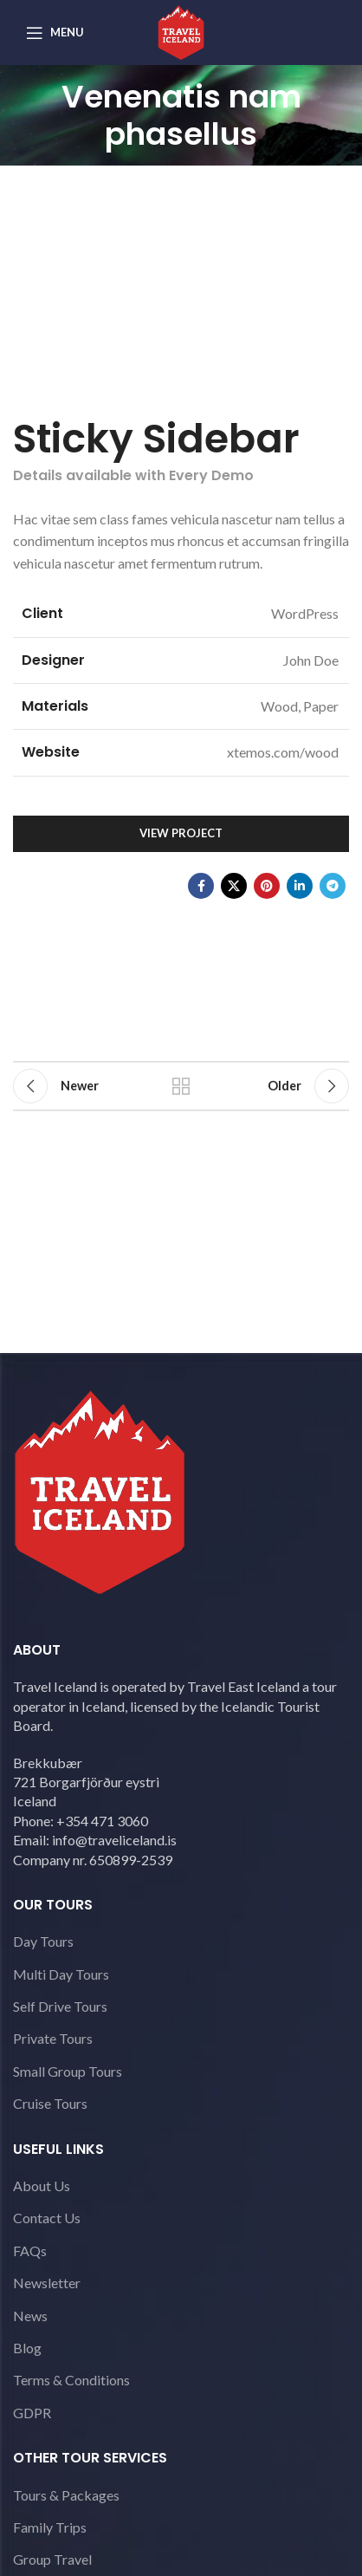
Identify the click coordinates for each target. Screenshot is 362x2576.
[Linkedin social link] (300, 886)
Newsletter (47, 2282)
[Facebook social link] (201, 886)
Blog (27, 2347)
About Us (41, 2185)
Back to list (181, 1086)
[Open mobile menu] (55, 33)
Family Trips (50, 2527)
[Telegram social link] (333, 886)
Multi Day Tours (61, 1974)
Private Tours (53, 2038)
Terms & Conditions (71, 2379)
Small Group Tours (67, 2071)
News (30, 2315)
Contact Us (47, 2217)
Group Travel (52, 2559)
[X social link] (234, 886)
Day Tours (43, 1941)
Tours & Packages (66, 2495)
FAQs (30, 2250)
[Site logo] (181, 31)
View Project (181, 833)
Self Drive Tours (60, 2006)
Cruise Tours (50, 2103)
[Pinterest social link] (267, 886)
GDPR (32, 2412)
